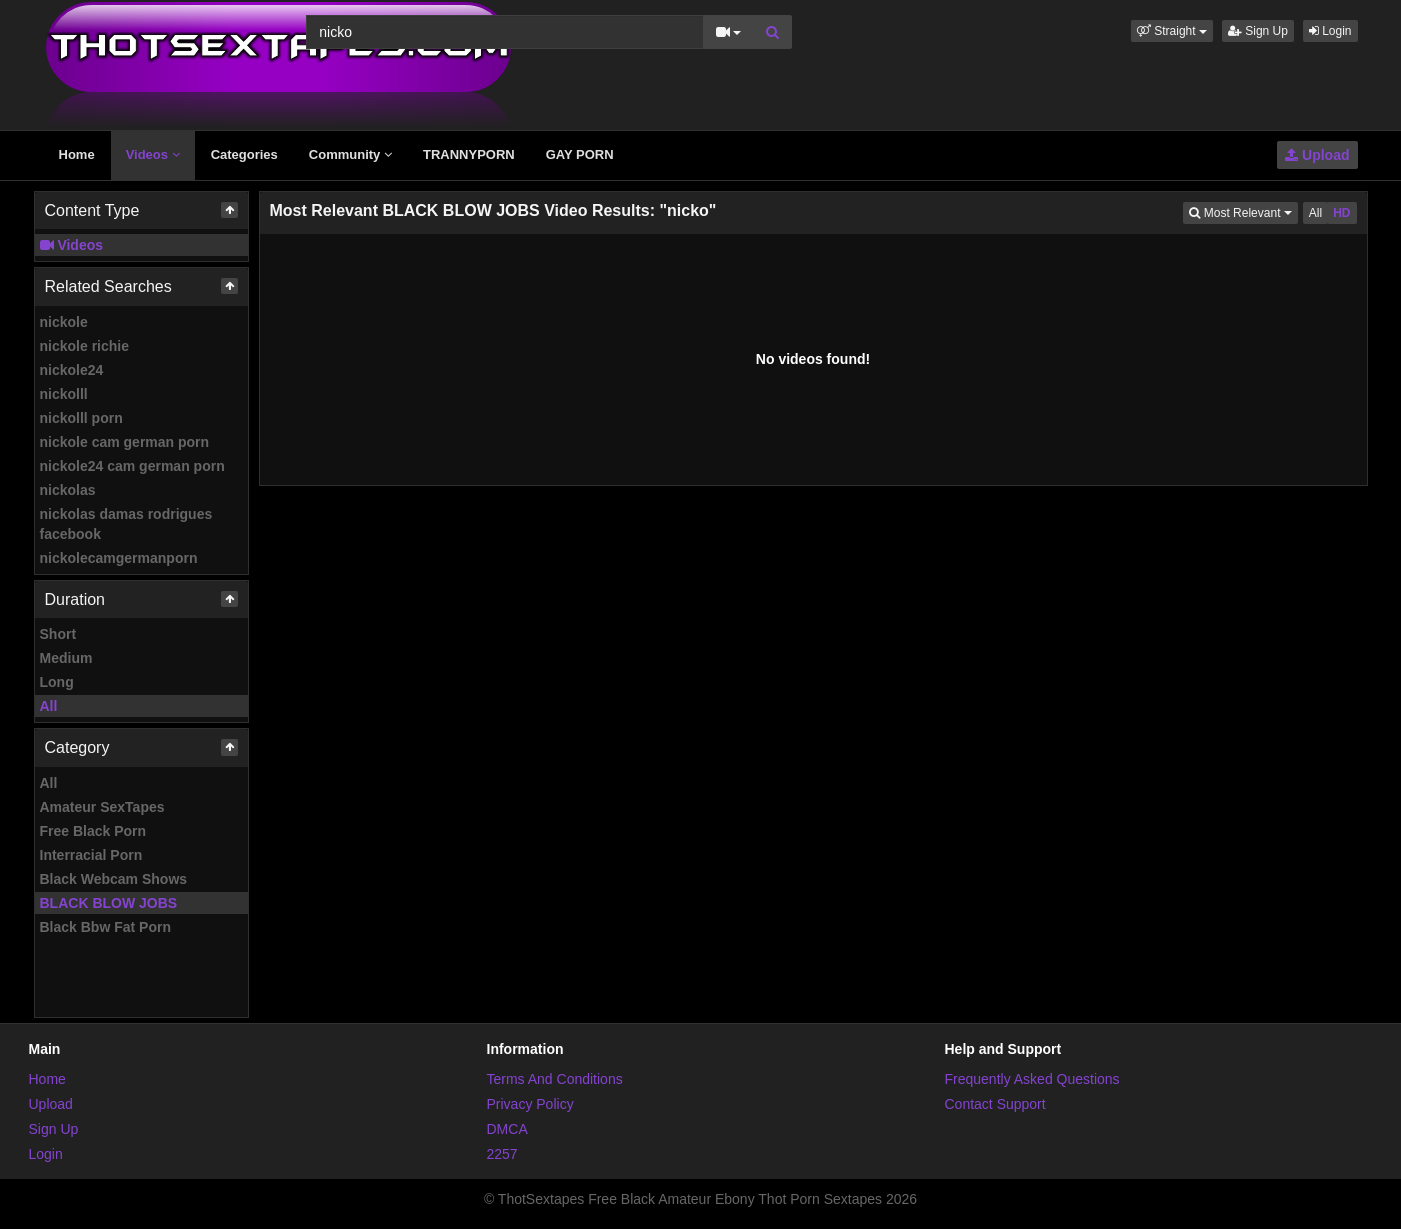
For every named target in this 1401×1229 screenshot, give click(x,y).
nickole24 (72, 370)
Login (1330, 31)
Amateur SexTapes (102, 807)
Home (77, 154)
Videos (153, 154)
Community (350, 154)
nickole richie (84, 346)
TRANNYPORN (469, 154)
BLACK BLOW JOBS (109, 903)
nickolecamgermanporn (119, 558)
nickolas (68, 490)
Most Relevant (1243, 211)
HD (1341, 213)
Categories (244, 154)
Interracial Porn (91, 855)
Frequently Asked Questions (1032, 1079)
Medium (66, 658)
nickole (64, 322)
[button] (1172, 31)
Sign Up (1258, 31)
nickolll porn (81, 418)
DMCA (507, 1129)
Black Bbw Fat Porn (105, 927)
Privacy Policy (530, 1104)
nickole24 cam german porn (132, 466)
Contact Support (995, 1104)
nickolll (64, 394)
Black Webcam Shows (114, 879)
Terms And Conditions (555, 1079)
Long (57, 682)
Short (58, 634)
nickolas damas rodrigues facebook (126, 524)
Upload (1317, 155)
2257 (502, 1154)
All (49, 706)
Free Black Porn (93, 831)
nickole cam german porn (125, 442)
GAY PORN (580, 154)
